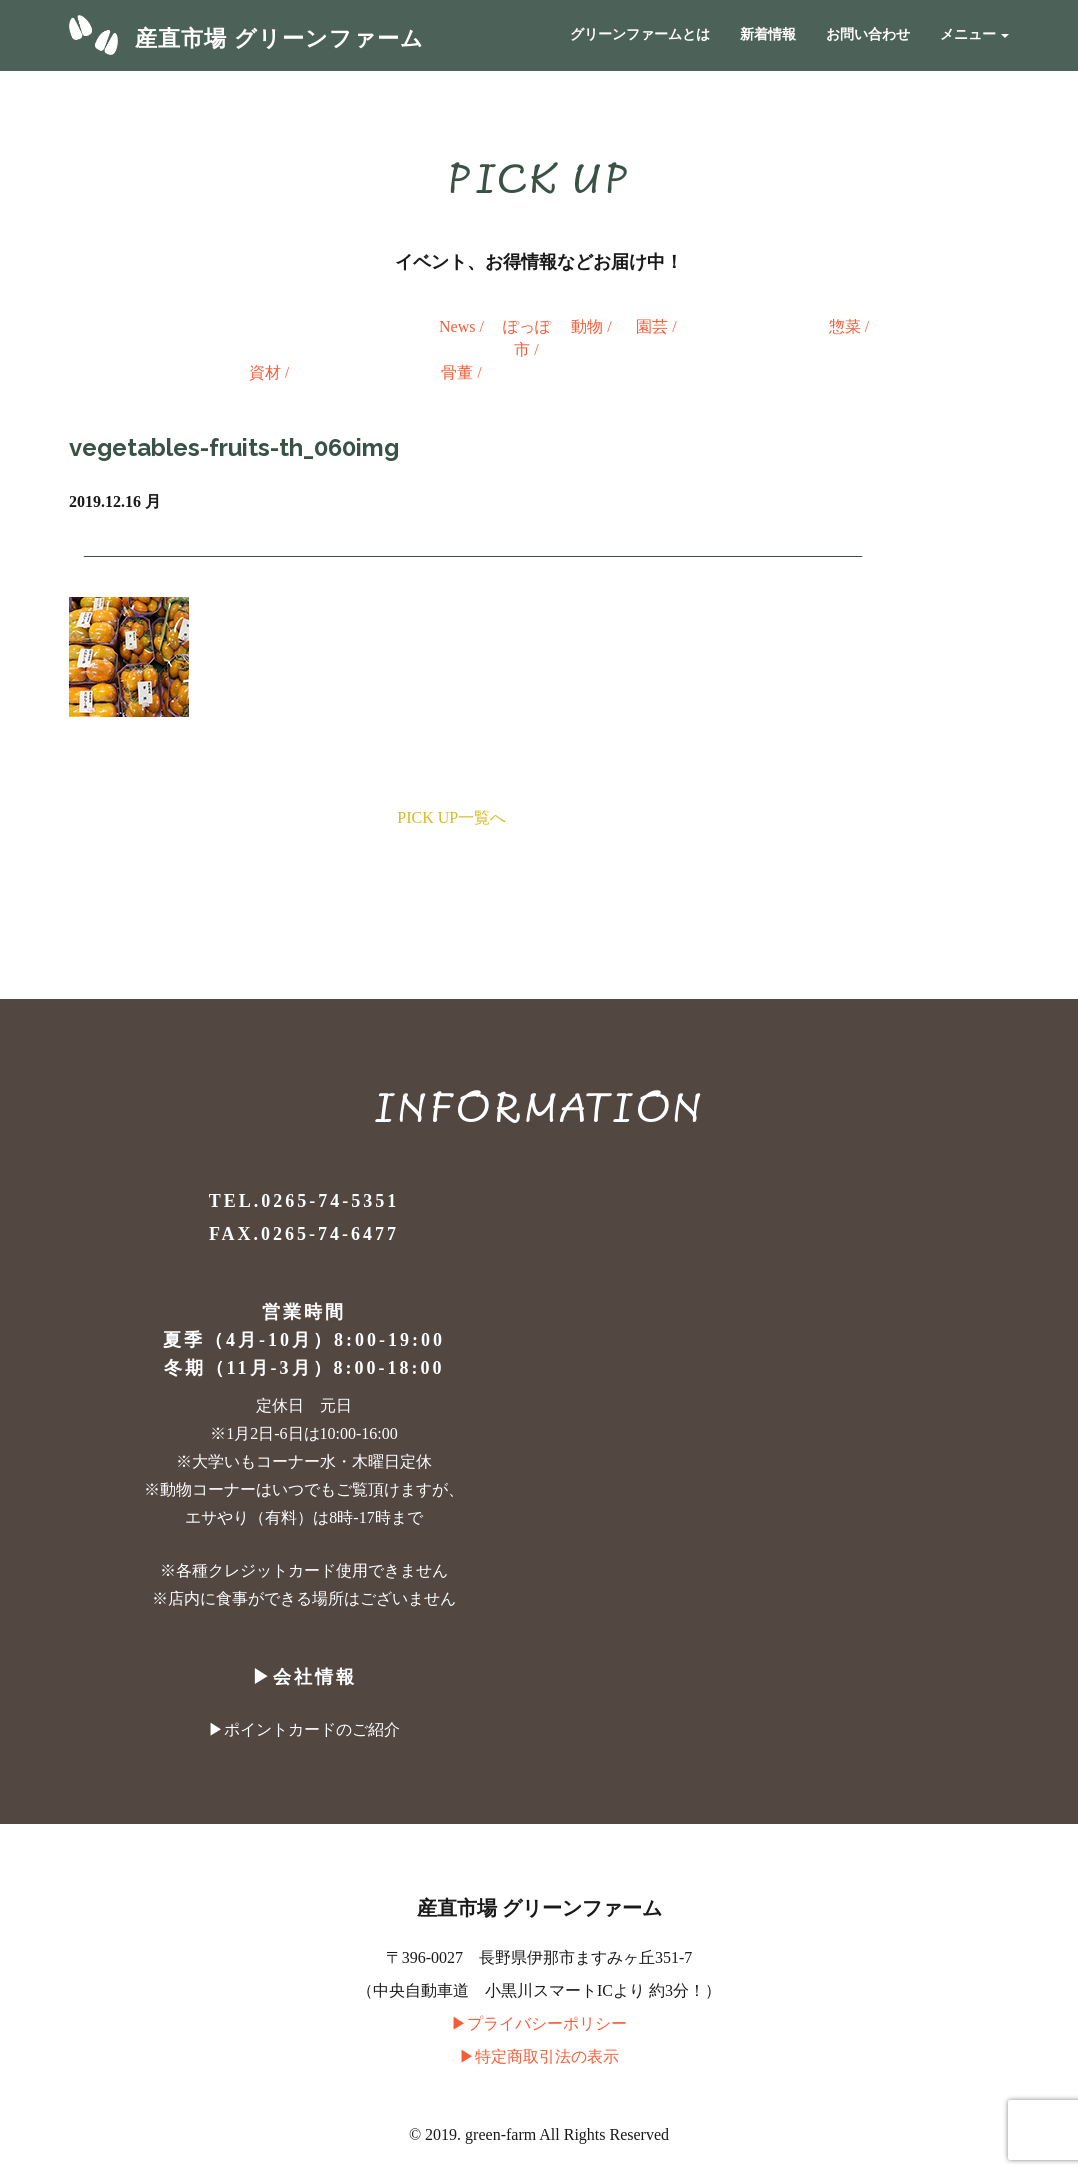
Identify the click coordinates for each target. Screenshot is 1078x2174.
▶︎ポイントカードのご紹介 (304, 1729)
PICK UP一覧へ (451, 817)
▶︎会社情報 (304, 1677)
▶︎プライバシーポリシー (539, 2023)
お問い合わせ (868, 34)
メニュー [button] (975, 34)
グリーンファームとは (640, 34)
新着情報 (768, 34)
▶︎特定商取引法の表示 (539, 2056)
